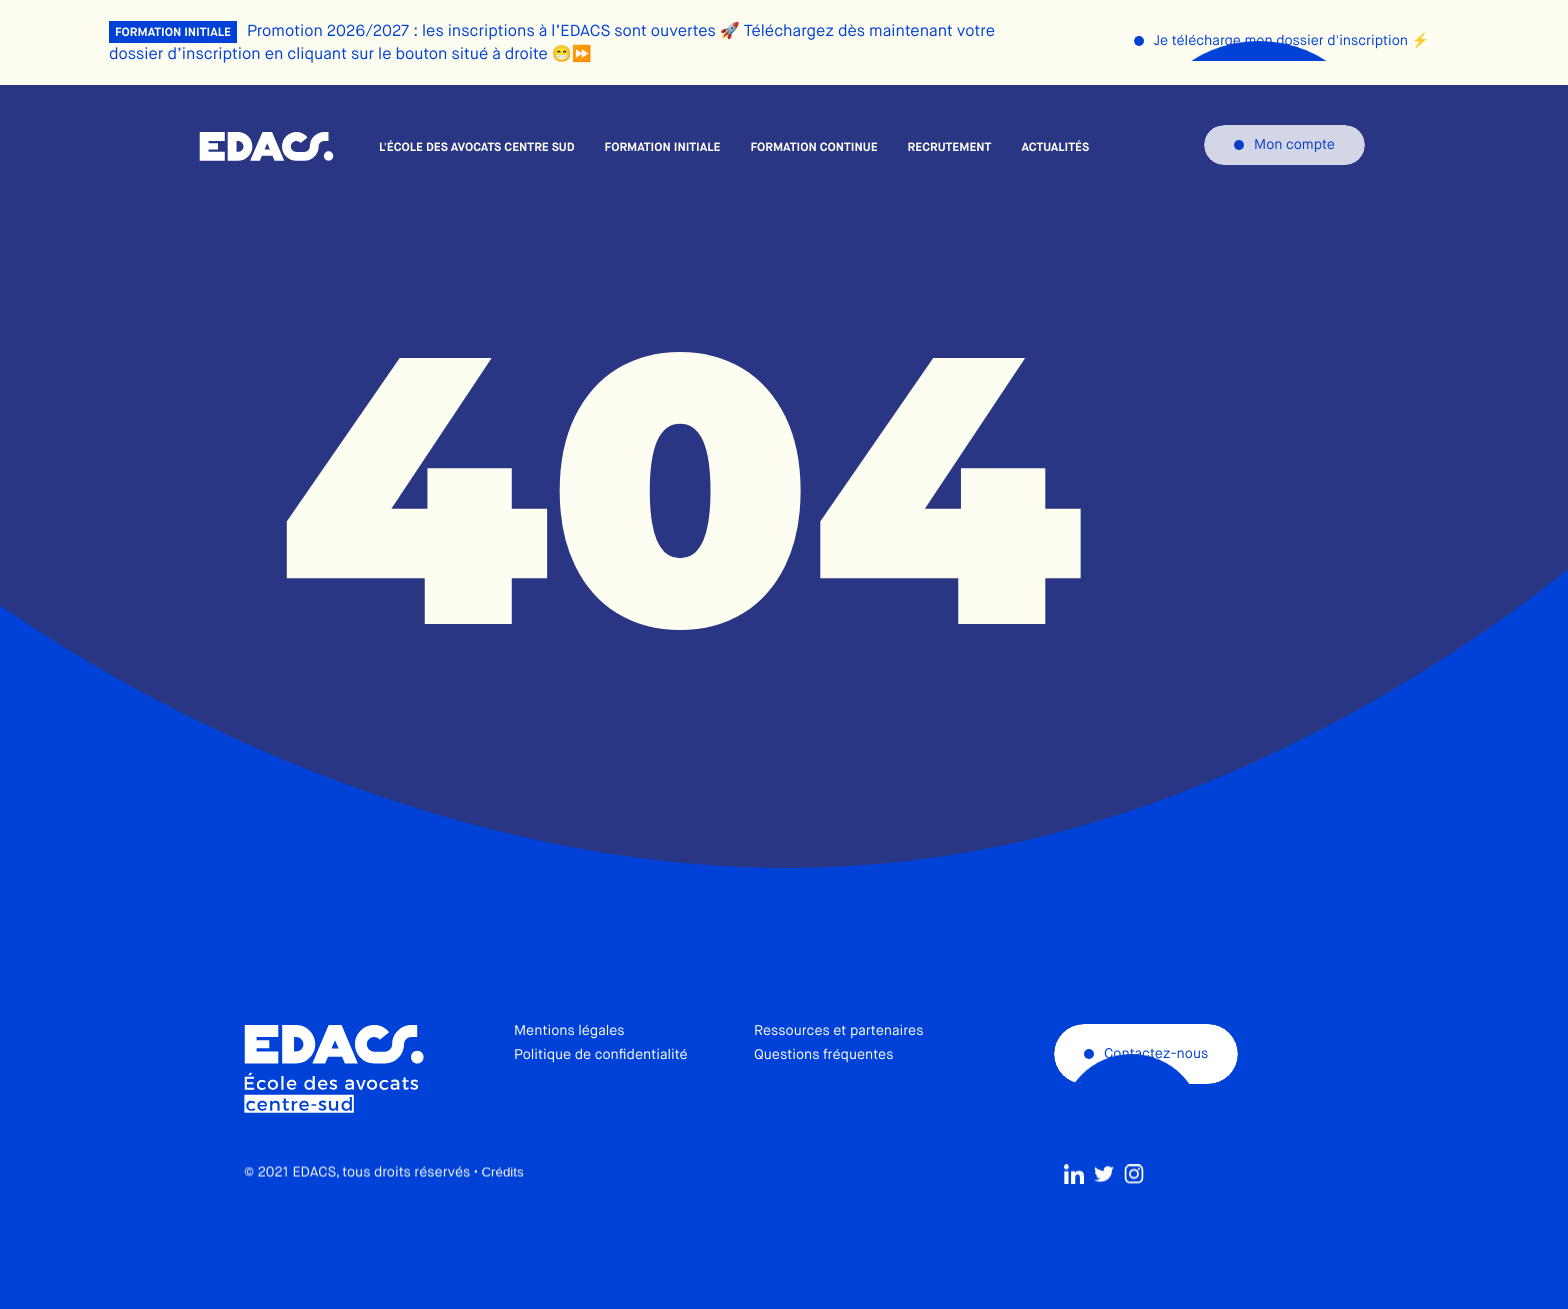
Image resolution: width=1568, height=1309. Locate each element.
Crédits (502, 1217)
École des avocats (266, 147)
